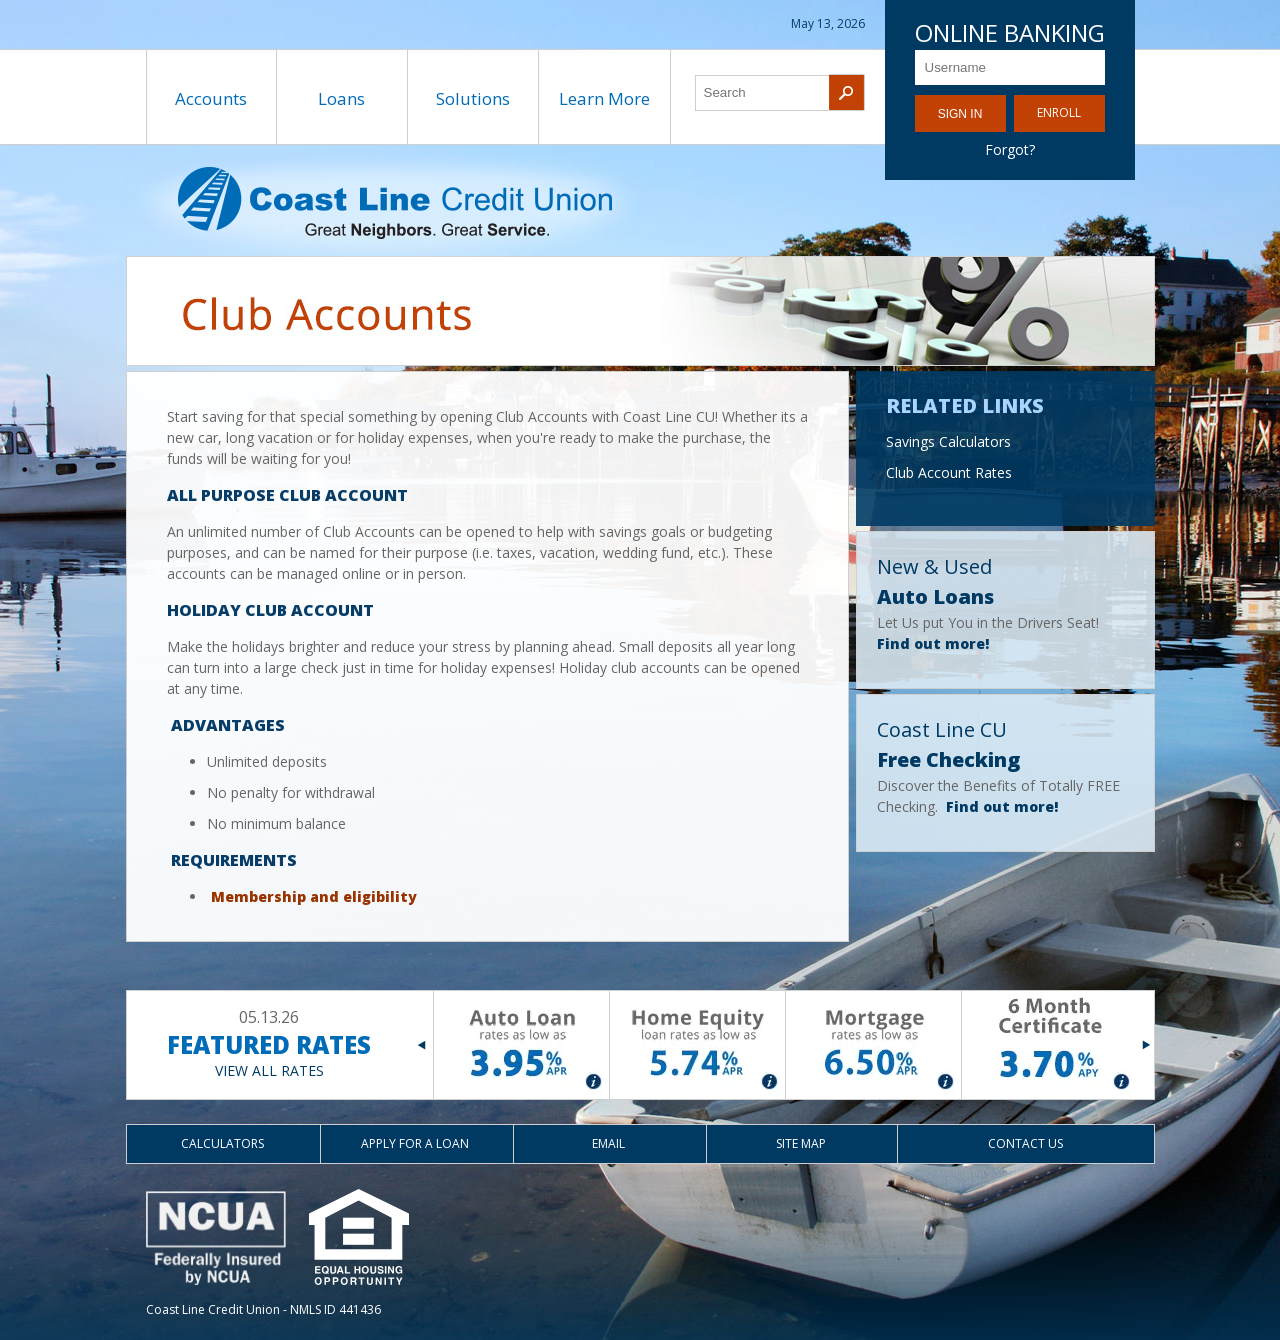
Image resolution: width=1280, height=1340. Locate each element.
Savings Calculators (948, 441)
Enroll (1059, 112)
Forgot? (1010, 149)
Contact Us (1025, 1143)
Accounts (211, 98)
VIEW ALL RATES (269, 1070)
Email (608, 1143)
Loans (341, 98)
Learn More (604, 98)
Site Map (801, 1143)
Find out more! (933, 643)
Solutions (473, 98)
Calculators (222, 1143)
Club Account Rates (949, 472)
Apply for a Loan (415, 1143)
